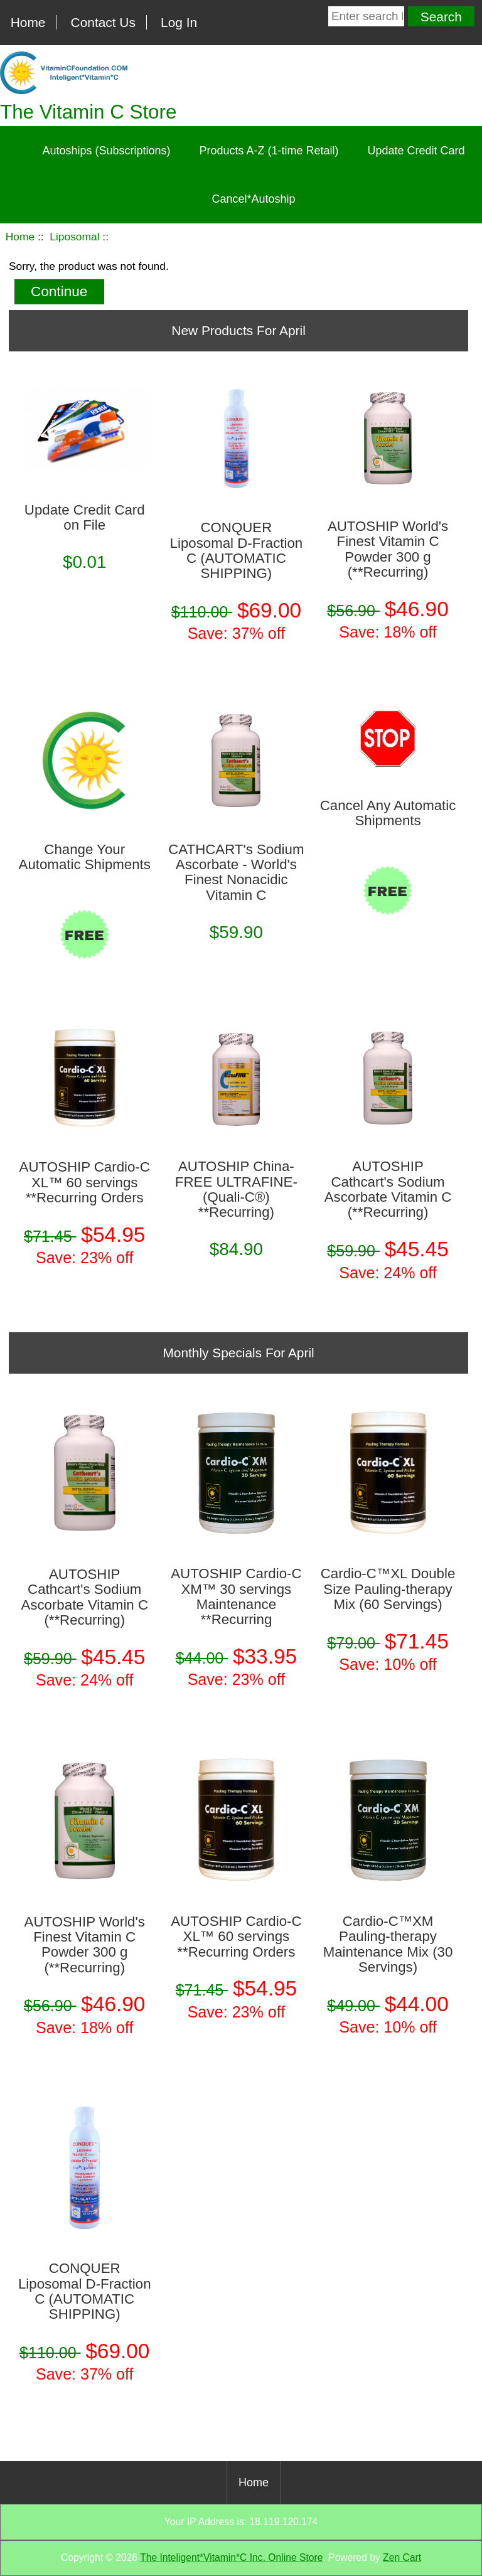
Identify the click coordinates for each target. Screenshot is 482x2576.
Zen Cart (402, 2557)
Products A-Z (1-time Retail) (268, 150)
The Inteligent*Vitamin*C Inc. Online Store (231, 2557)
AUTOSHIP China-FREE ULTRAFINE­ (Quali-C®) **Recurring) (236, 1189)
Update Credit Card (416, 150)
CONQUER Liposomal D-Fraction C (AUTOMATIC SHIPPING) (236, 550)
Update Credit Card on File (84, 518)
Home (28, 22)
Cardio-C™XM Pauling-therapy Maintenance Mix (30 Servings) (388, 1944)
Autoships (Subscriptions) (106, 150)
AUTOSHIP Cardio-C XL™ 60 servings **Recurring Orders (84, 1182)
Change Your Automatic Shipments (85, 857)
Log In (179, 22)
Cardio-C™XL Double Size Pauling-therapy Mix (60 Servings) (388, 1589)
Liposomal (74, 236)
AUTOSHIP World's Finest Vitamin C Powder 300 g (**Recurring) (388, 549)
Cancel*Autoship (253, 199)
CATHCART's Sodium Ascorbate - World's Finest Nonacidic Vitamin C (236, 872)
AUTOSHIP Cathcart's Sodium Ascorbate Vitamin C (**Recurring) (388, 1189)
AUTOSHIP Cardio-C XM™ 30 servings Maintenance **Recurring (236, 1596)
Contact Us (103, 22)
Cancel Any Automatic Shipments (388, 813)
